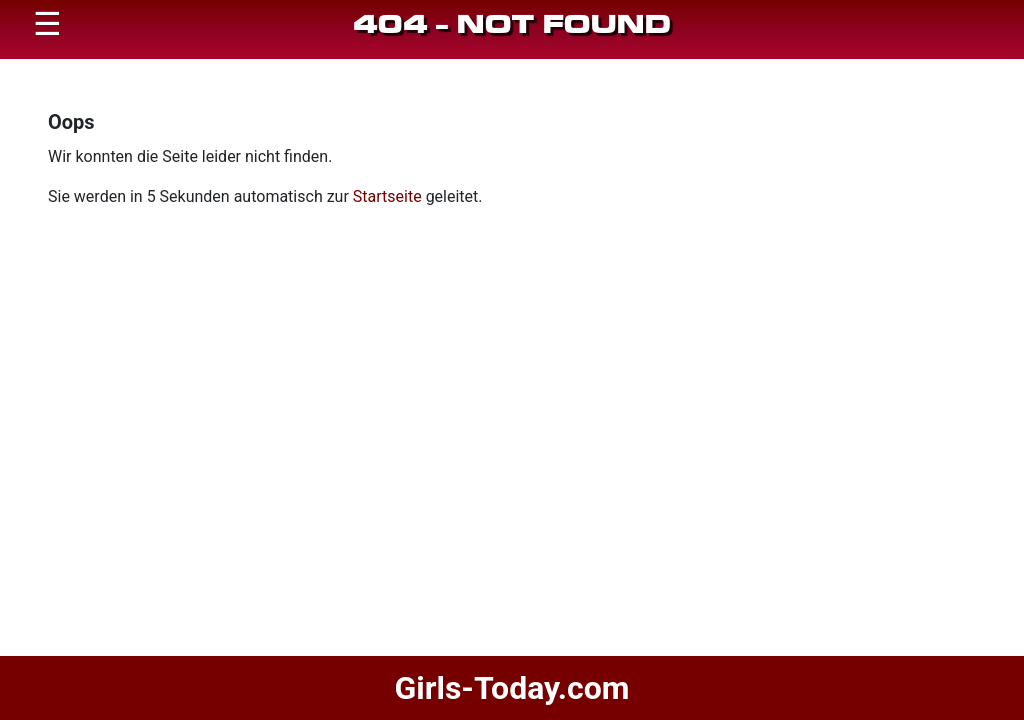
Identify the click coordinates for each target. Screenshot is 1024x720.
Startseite (387, 196)
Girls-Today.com (511, 688)
